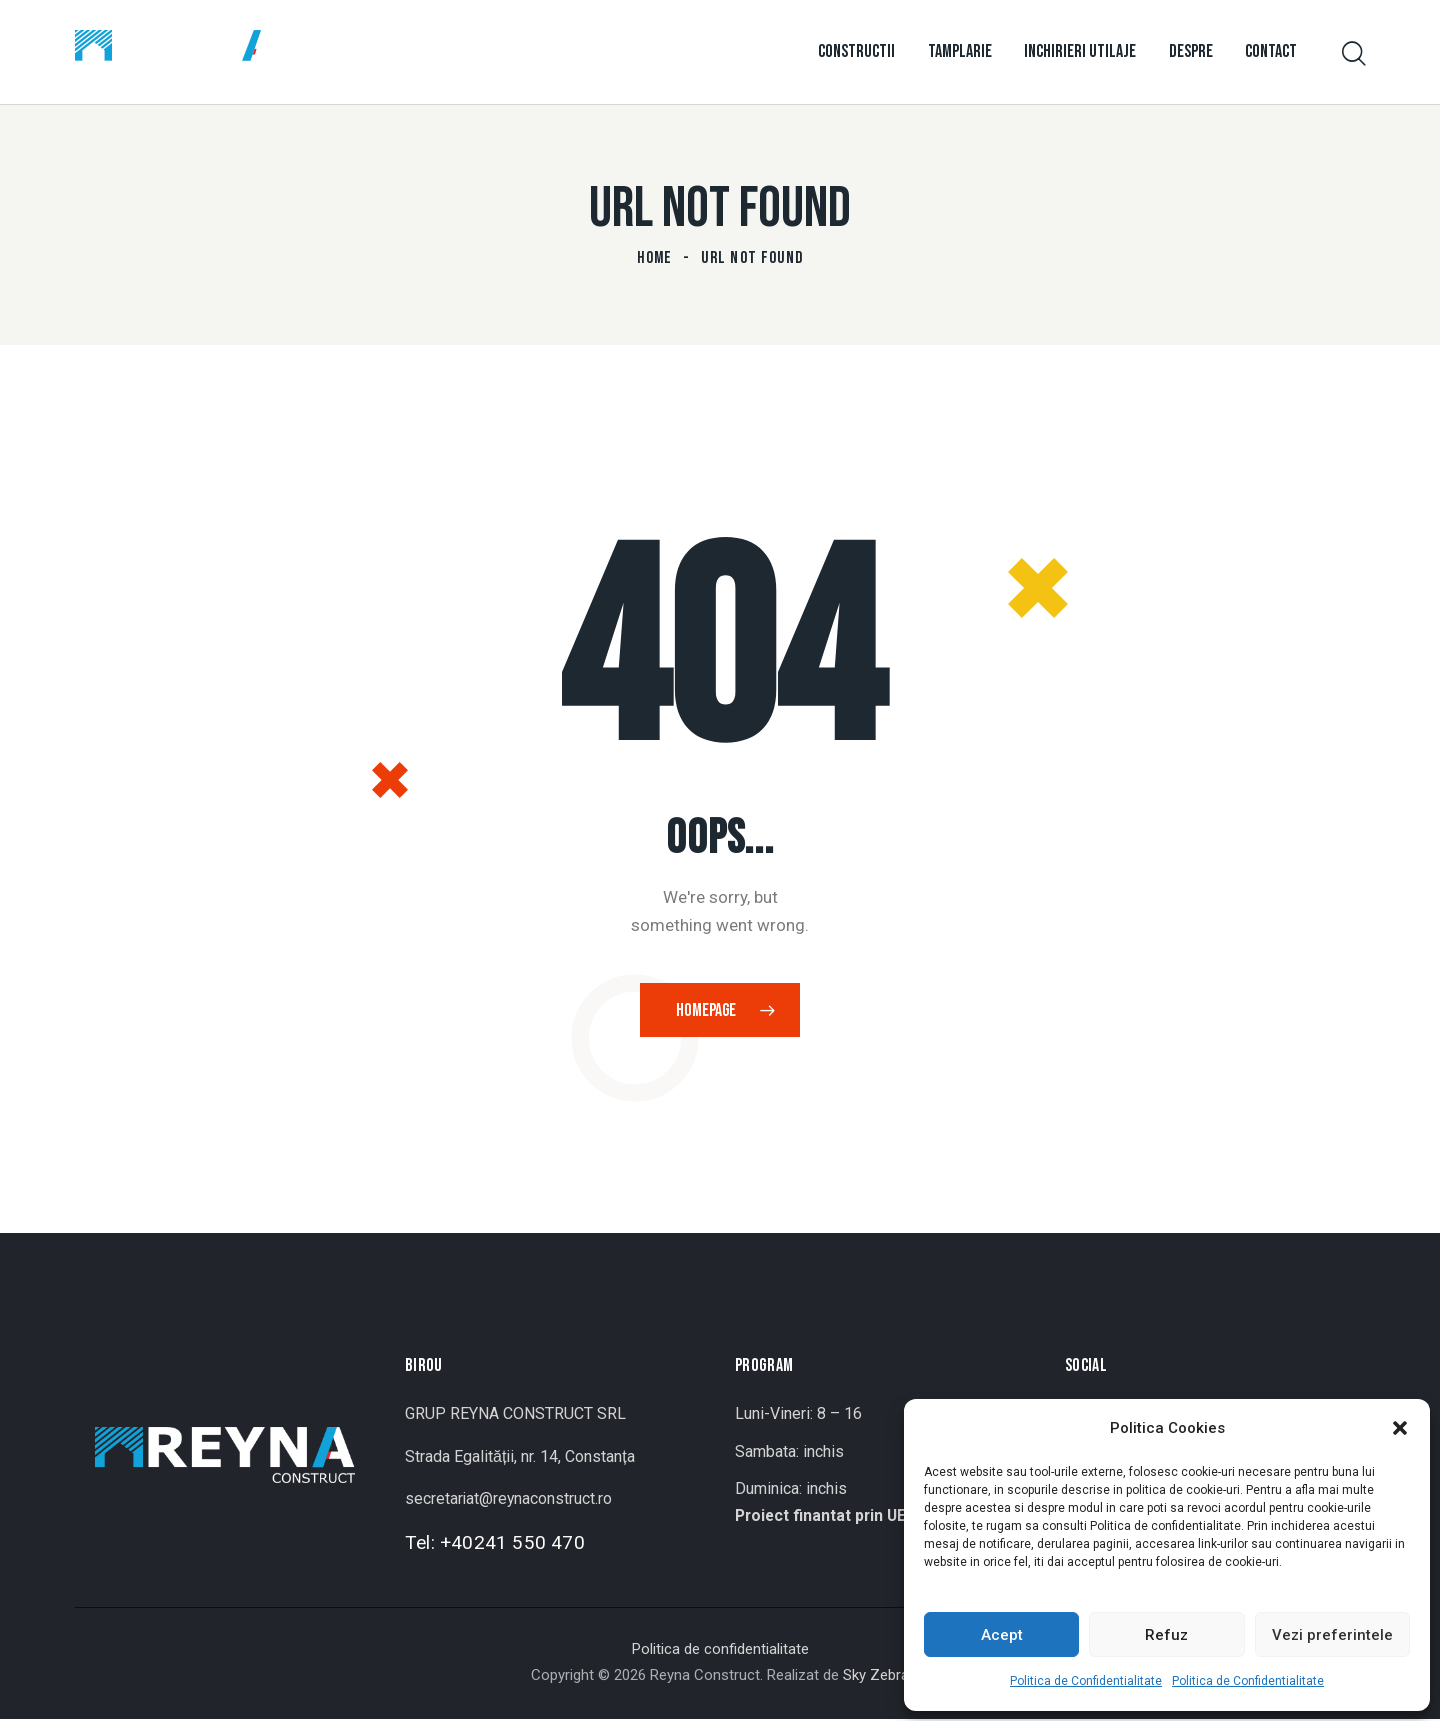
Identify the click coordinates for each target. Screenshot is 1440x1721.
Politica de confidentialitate (720, 1651)
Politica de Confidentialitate (1086, 1681)
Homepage (706, 1011)
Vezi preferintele (1332, 1635)
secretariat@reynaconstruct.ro (509, 1500)
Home (655, 258)
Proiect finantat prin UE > (829, 1517)
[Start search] (1352, 54)
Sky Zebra (876, 1677)
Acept (1002, 1635)
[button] (1400, 1428)
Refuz (1166, 1635)
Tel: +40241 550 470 (495, 1544)
